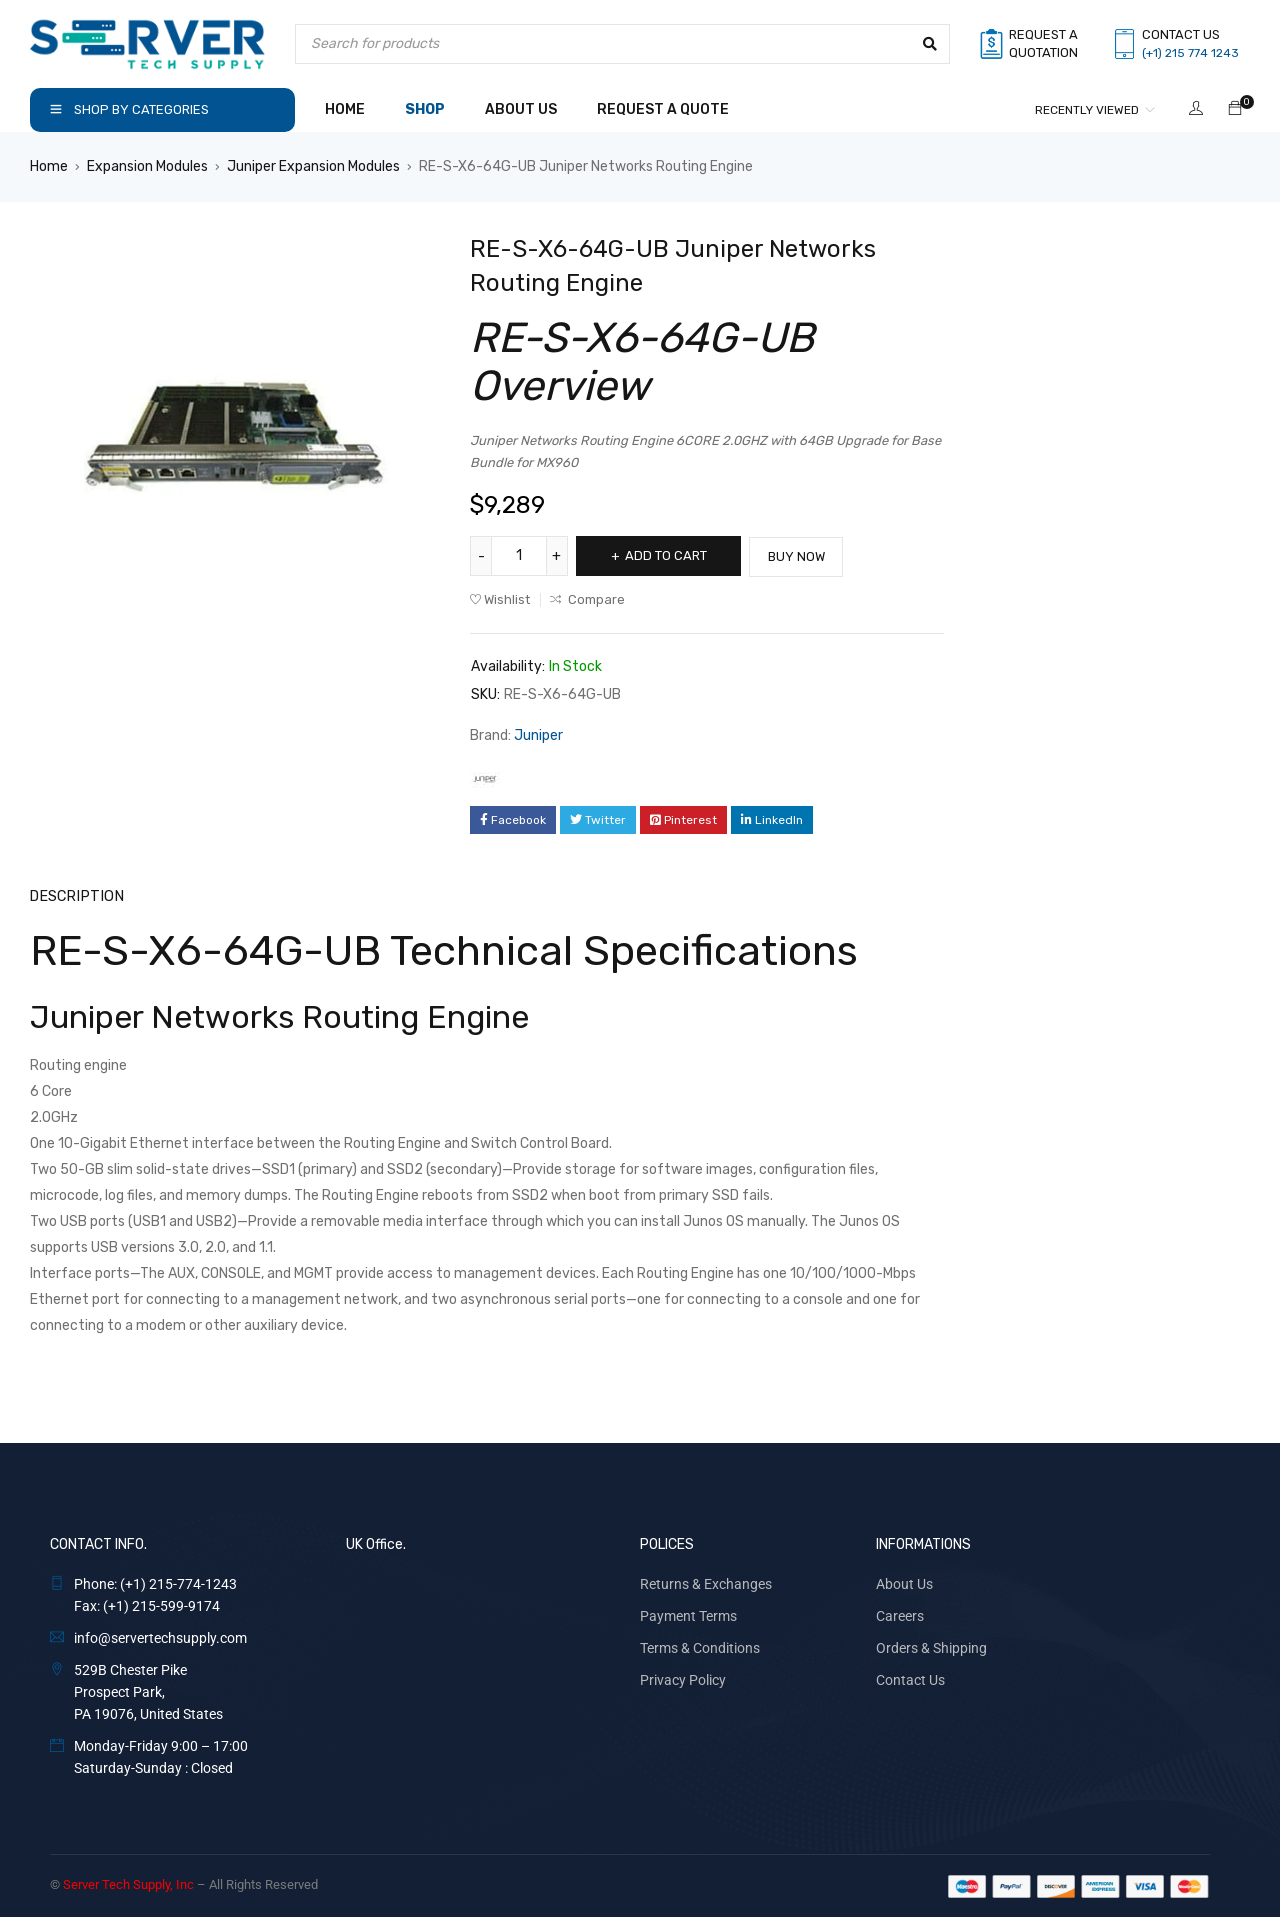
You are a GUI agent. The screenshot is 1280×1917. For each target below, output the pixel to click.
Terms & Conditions (700, 1646)
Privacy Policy (683, 1678)
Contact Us (910, 1678)
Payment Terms (688, 1614)
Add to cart (672, 555)
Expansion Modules (147, 166)
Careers (900, 1614)
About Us (904, 1582)
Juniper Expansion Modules (313, 166)
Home (49, 166)
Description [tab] (73, 894)
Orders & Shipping (931, 1646)
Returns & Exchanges (706, 1582)
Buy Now (809, 555)
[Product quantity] (520, 556)
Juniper (538, 734)
